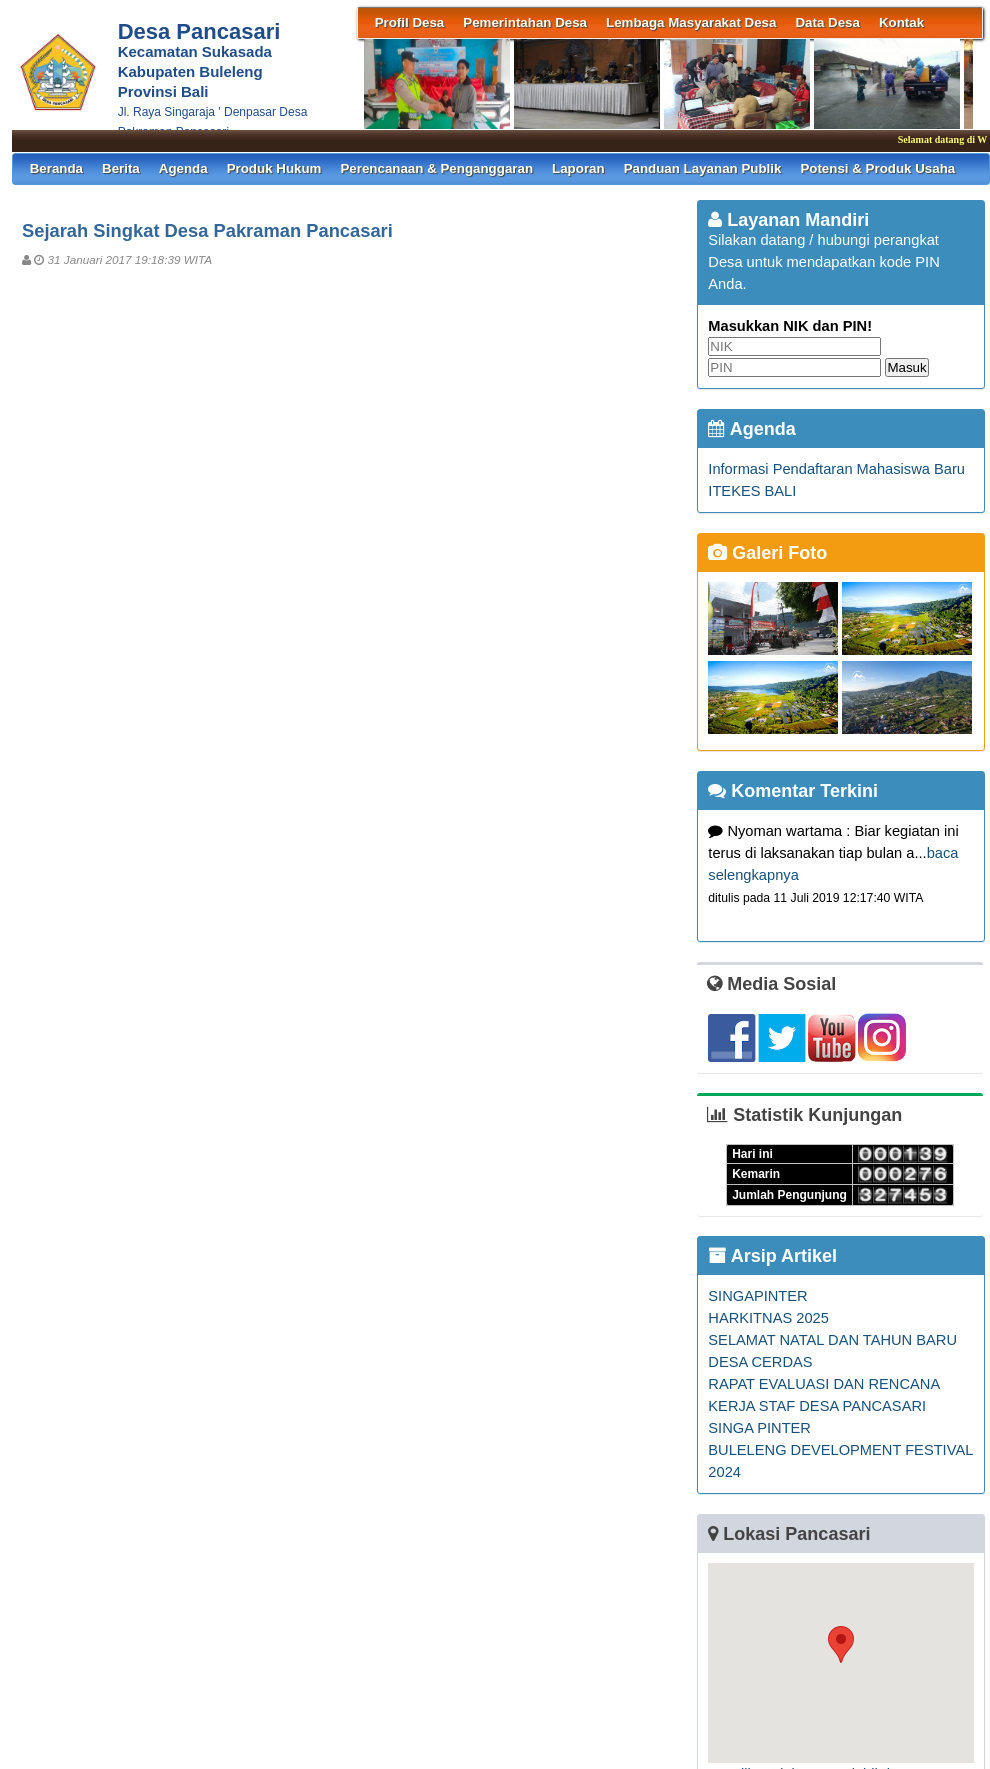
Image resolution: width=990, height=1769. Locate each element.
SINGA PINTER (759, 1428)
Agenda (183, 168)
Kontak (901, 22)
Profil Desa (410, 22)
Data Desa (827, 22)
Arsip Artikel (772, 1256)
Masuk (906, 367)
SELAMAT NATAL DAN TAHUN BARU (832, 1340)
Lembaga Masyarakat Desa (691, 22)
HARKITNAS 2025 (768, 1318)
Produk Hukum (274, 168)
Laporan (578, 168)
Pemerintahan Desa (525, 22)
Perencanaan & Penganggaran (436, 168)
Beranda (56, 168)
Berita (121, 168)
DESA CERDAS (760, 1362)
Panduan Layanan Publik (703, 168)
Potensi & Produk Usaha (877, 168)
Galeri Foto (767, 553)
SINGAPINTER (757, 1296)
